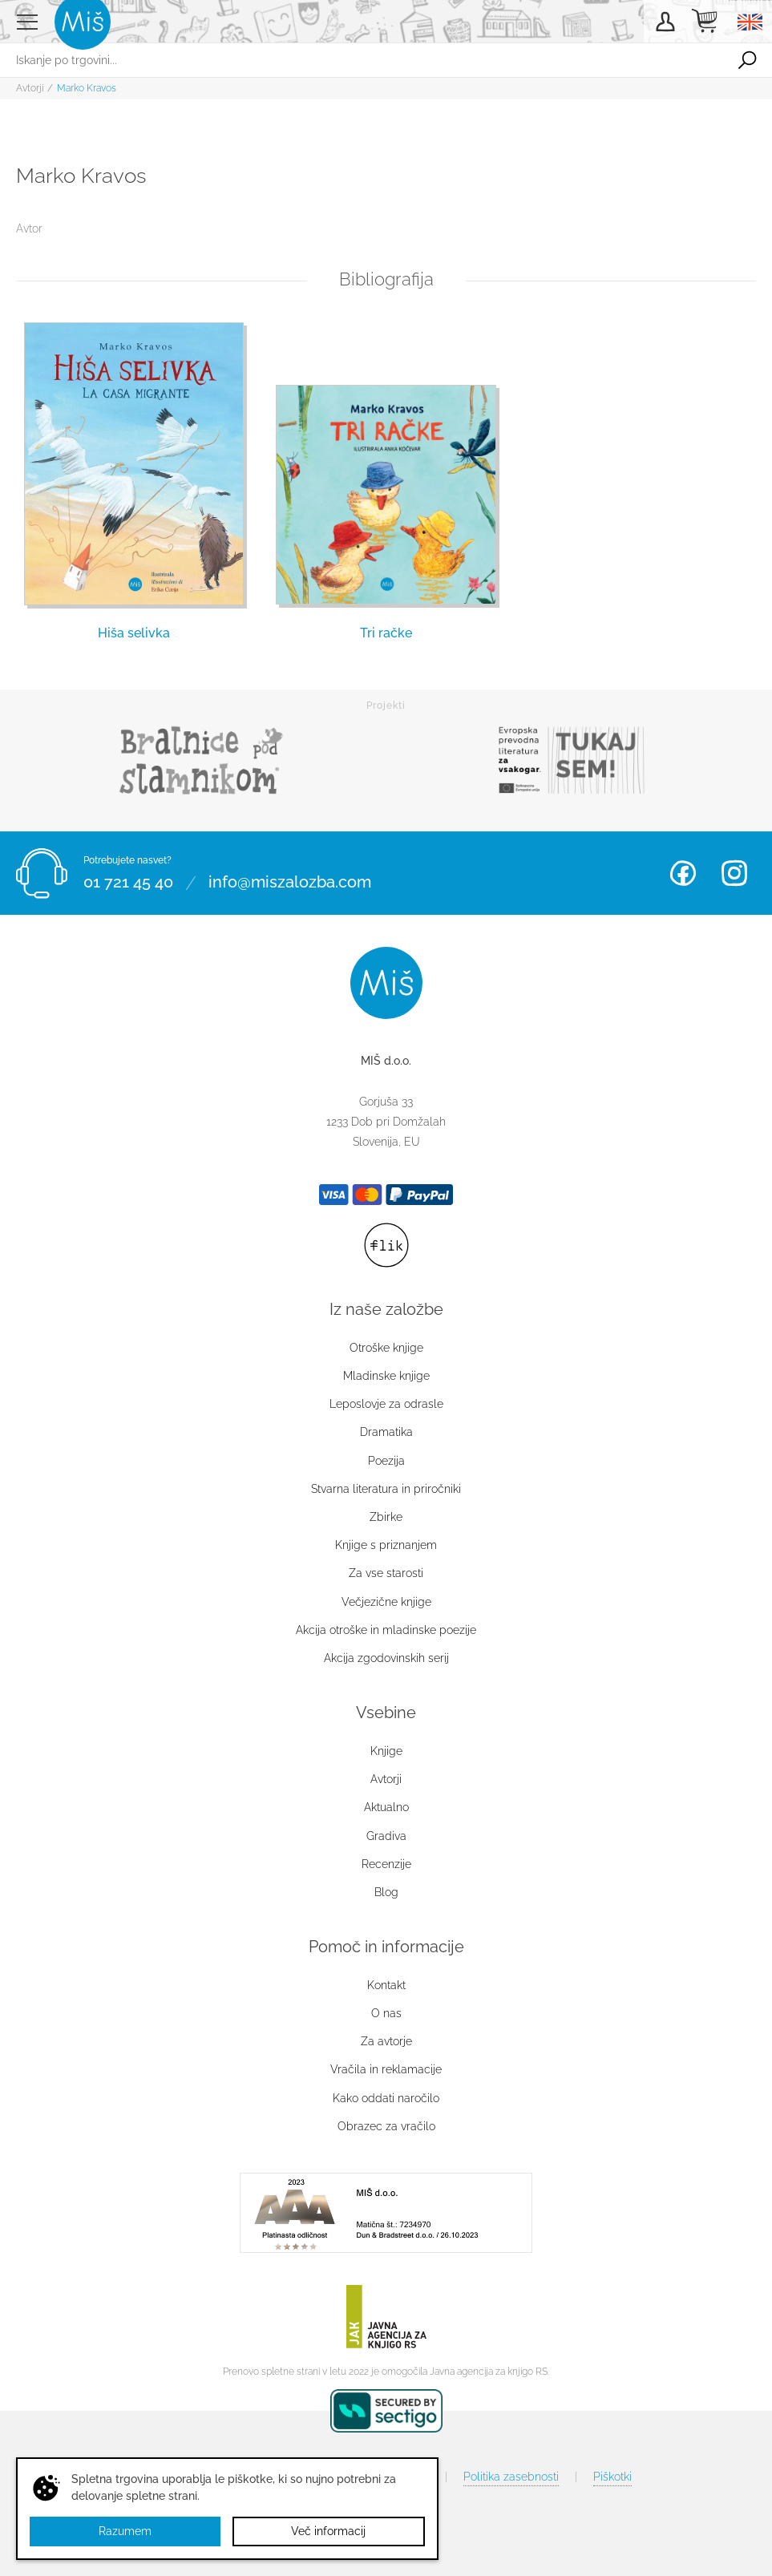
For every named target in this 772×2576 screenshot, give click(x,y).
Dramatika (386, 1431)
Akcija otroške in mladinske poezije (386, 1630)
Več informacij (328, 2531)
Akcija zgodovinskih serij (386, 1658)
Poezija (386, 1460)
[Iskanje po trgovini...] (361, 60)
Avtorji (29, 88)
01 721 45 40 (128, 883)
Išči (747, 60)
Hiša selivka (134, 633)
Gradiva (386, 1836)
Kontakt (386, 1985)
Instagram (734, 873)
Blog (386, 1892)
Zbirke (386, 1516)
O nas (386, 2013)
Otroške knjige (386, 1347)
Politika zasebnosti (511, 2476)
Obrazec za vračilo (386, 2126)
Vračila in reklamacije (386, 2069)
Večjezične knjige (386, 1601)
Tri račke (386, 633)
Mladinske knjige (386, 1375)
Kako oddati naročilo (386, 2098)
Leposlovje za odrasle (386, 1403)
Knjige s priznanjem (386, 1545)
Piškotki (612, 2476)
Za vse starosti (386, 1573)
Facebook (683, 873)
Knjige (386, 1751)
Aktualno (386, 1807)
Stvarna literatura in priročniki (386, 1488)
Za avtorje (386, 2041)
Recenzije (386, 1864)
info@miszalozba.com (289, 883)
